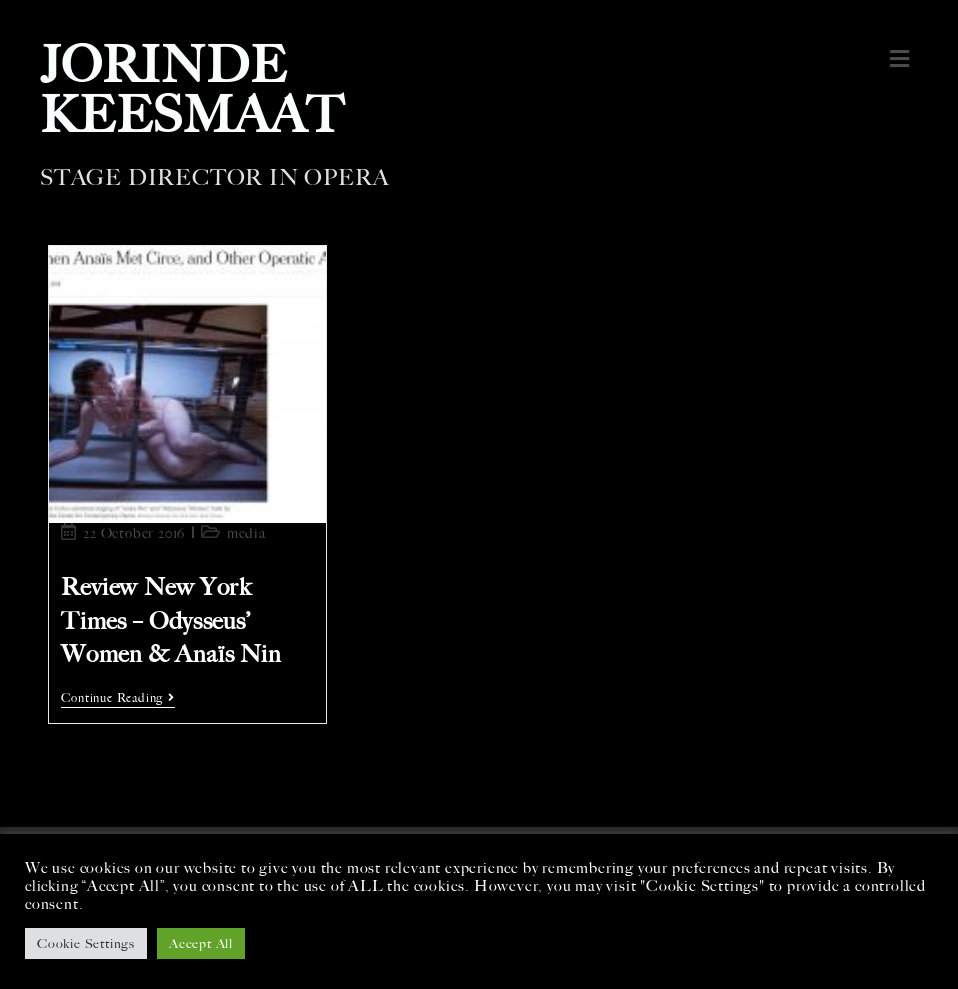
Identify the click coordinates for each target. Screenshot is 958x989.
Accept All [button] (201, 943)
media (246, 533)
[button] (900, 59)
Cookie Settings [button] (86, 943)
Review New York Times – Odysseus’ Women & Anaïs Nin (171, 620)
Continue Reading (118, 698)
